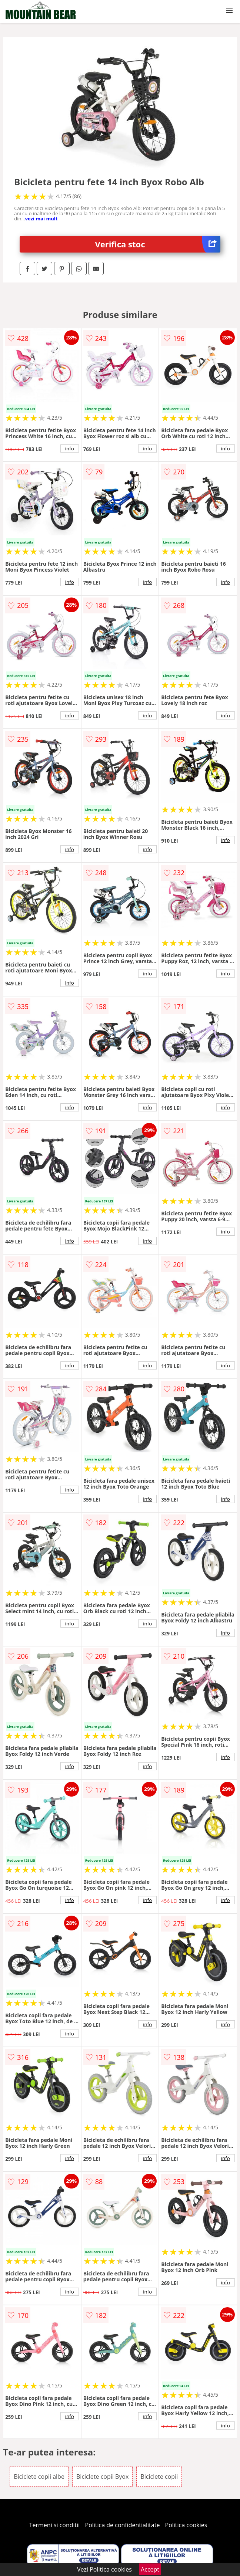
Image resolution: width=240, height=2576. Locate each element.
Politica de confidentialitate (122, 2525)
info (69, 448)
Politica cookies (186, 2525)
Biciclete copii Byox (102, 2476)
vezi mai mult (41, 218)
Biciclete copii (159, 2476)
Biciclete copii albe (39, 2476)
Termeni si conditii (54, 2525)
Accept (150, 2569)
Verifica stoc (157, 244)
